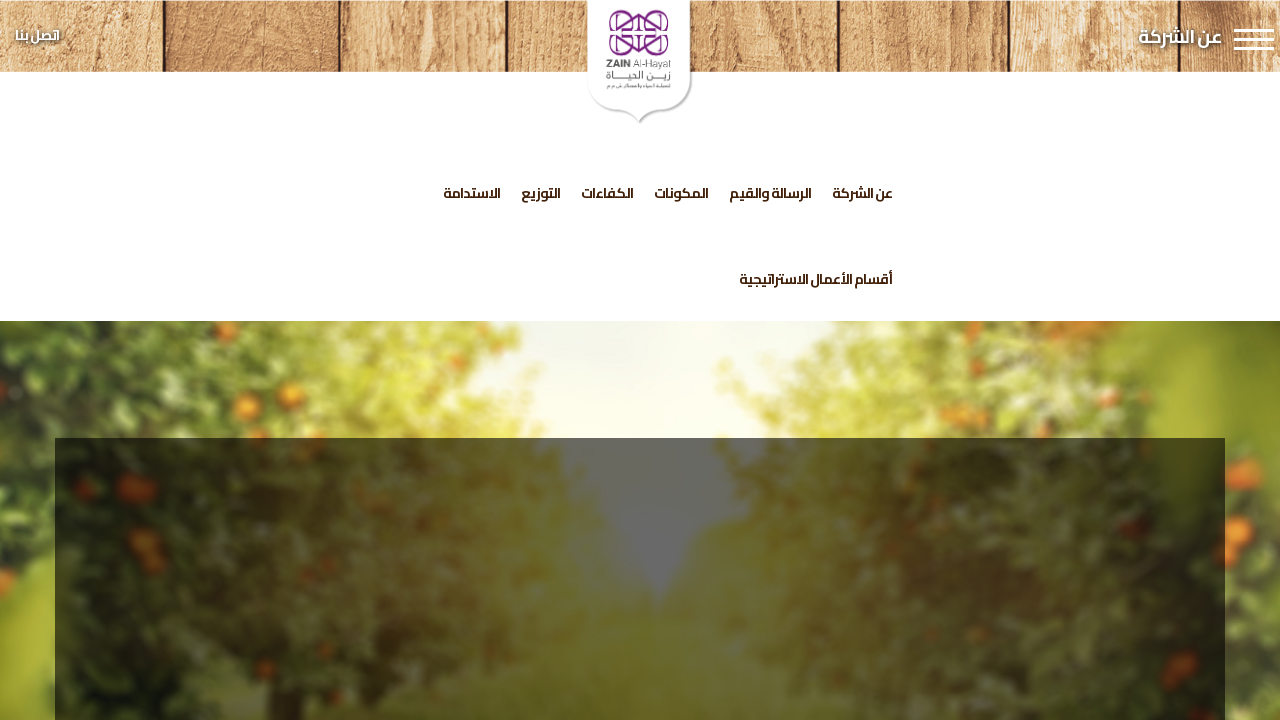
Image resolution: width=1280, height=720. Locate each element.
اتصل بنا (37, 35)
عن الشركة (862, 193)
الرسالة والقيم (770, 193)
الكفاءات (607, 193)
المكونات (681, 193)
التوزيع (540, 193)
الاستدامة (471, 193)
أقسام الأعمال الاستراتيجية (815, 279)
